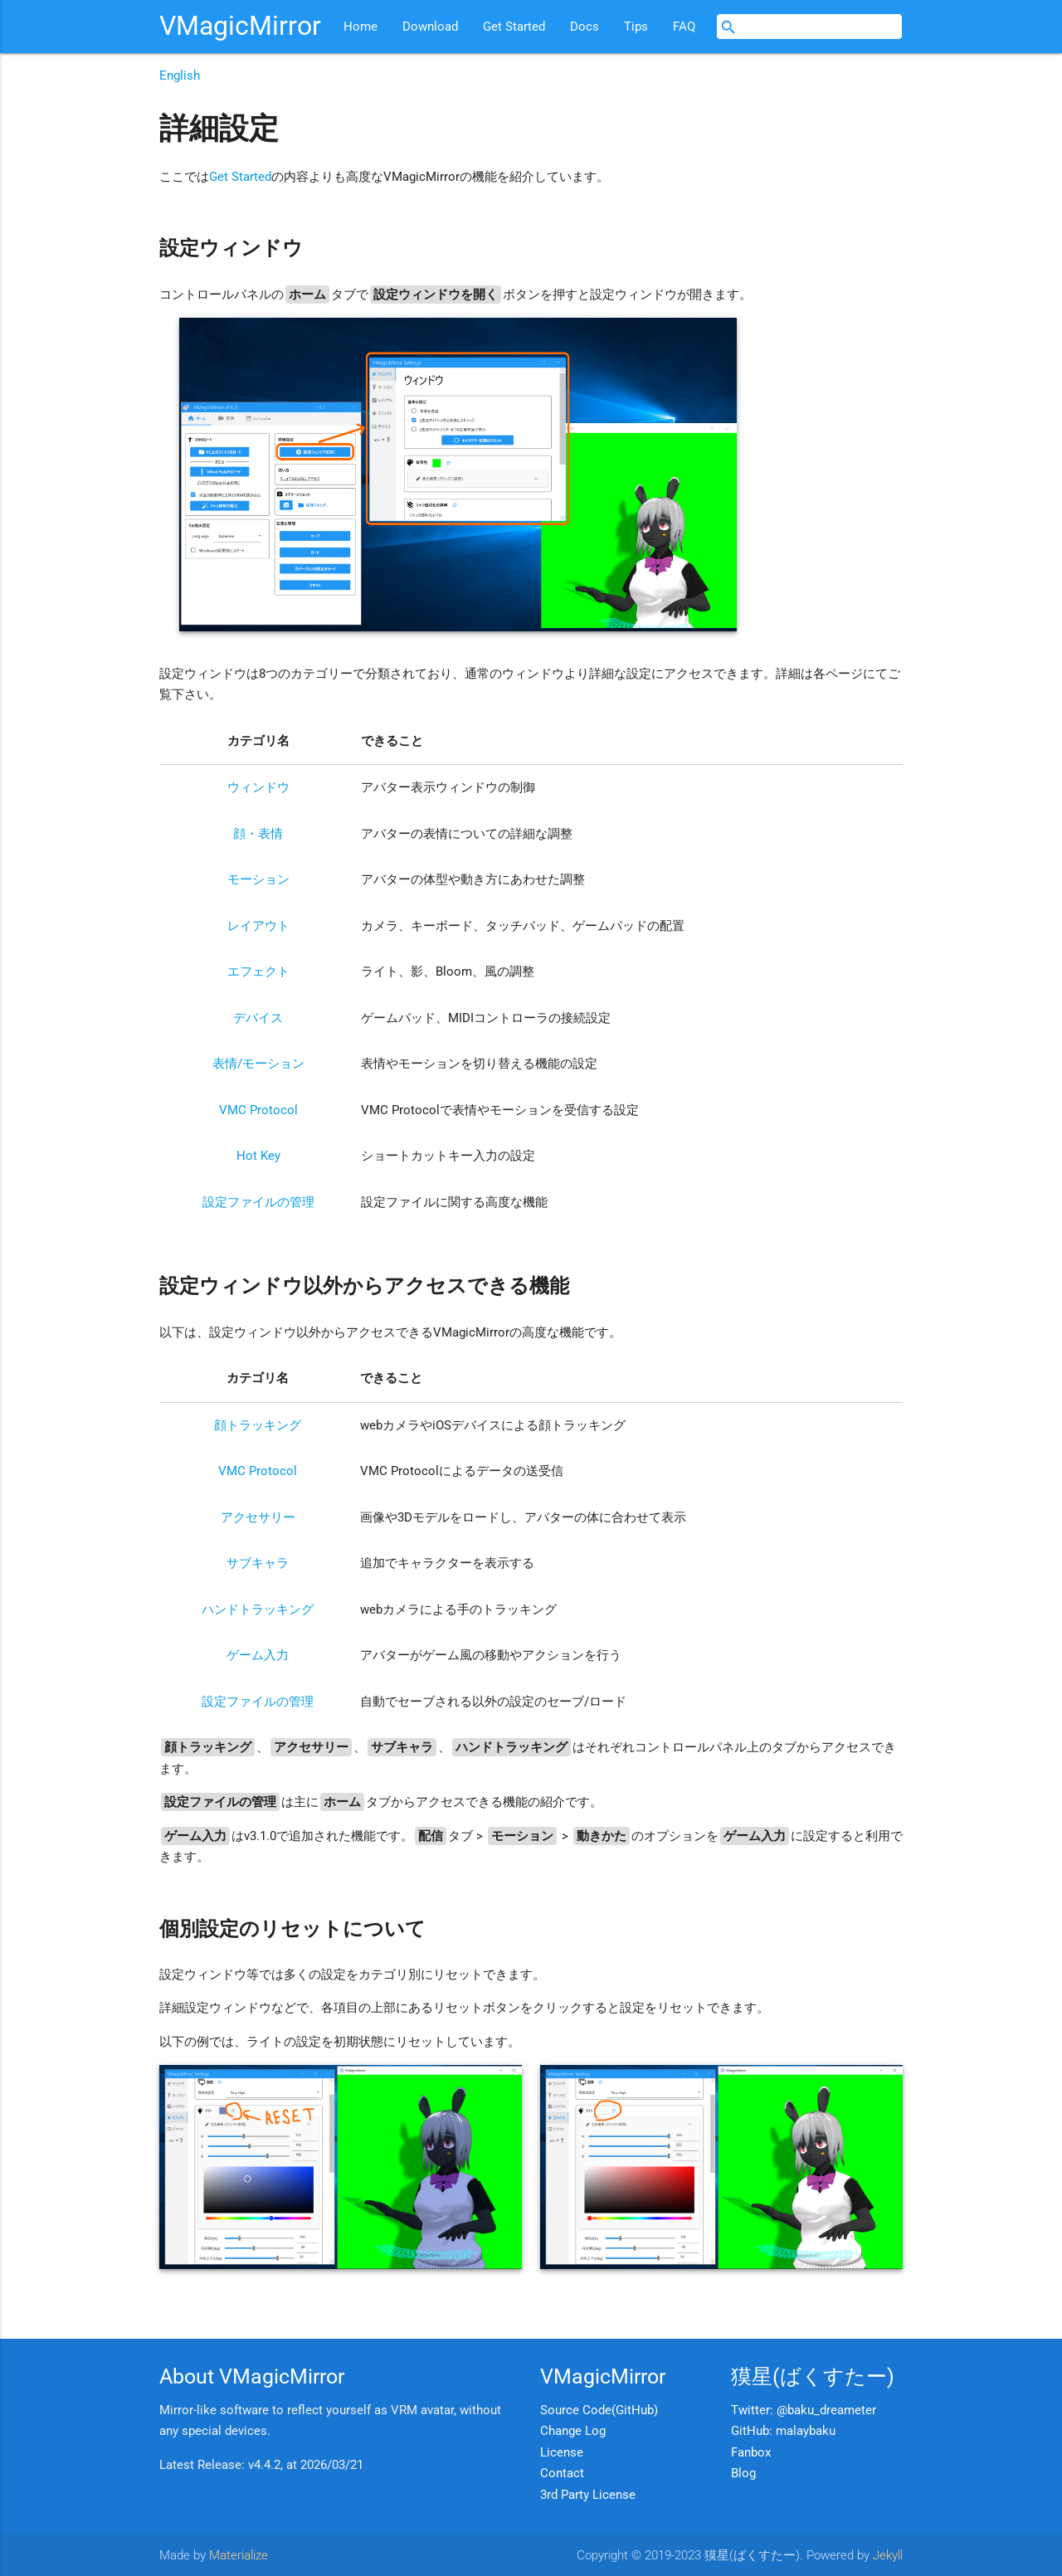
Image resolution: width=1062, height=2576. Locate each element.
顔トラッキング (257, 1425)
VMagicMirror (240, 26)
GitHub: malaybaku (783, 2430)
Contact (562, 2473)
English (179, 75)
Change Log (573, 2430)
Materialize (238, 2555)
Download (430, 26)
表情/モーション (258, 1063)
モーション (258, 879)
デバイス (258, 1017)
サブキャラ (258, 1563)
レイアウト (258, 925)
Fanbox (751, 2452)
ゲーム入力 (258, 1655)
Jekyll (888, 2555)
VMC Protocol (258, 1110)
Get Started (514, 26)
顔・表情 (258, 833)
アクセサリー (258, 1517)
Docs (584, 26)
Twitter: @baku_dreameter (803, 2410)
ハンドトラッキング (258, 1609)
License (561, 2452)
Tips (636, 26)
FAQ (684, 26)
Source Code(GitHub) (599, 2410)
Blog (743, 2473)
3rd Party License (588, 2494)
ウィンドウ (258, 787)
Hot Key (258, 1155)
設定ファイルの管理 (258, 1202)
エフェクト (258, 971)
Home (360, 26)
